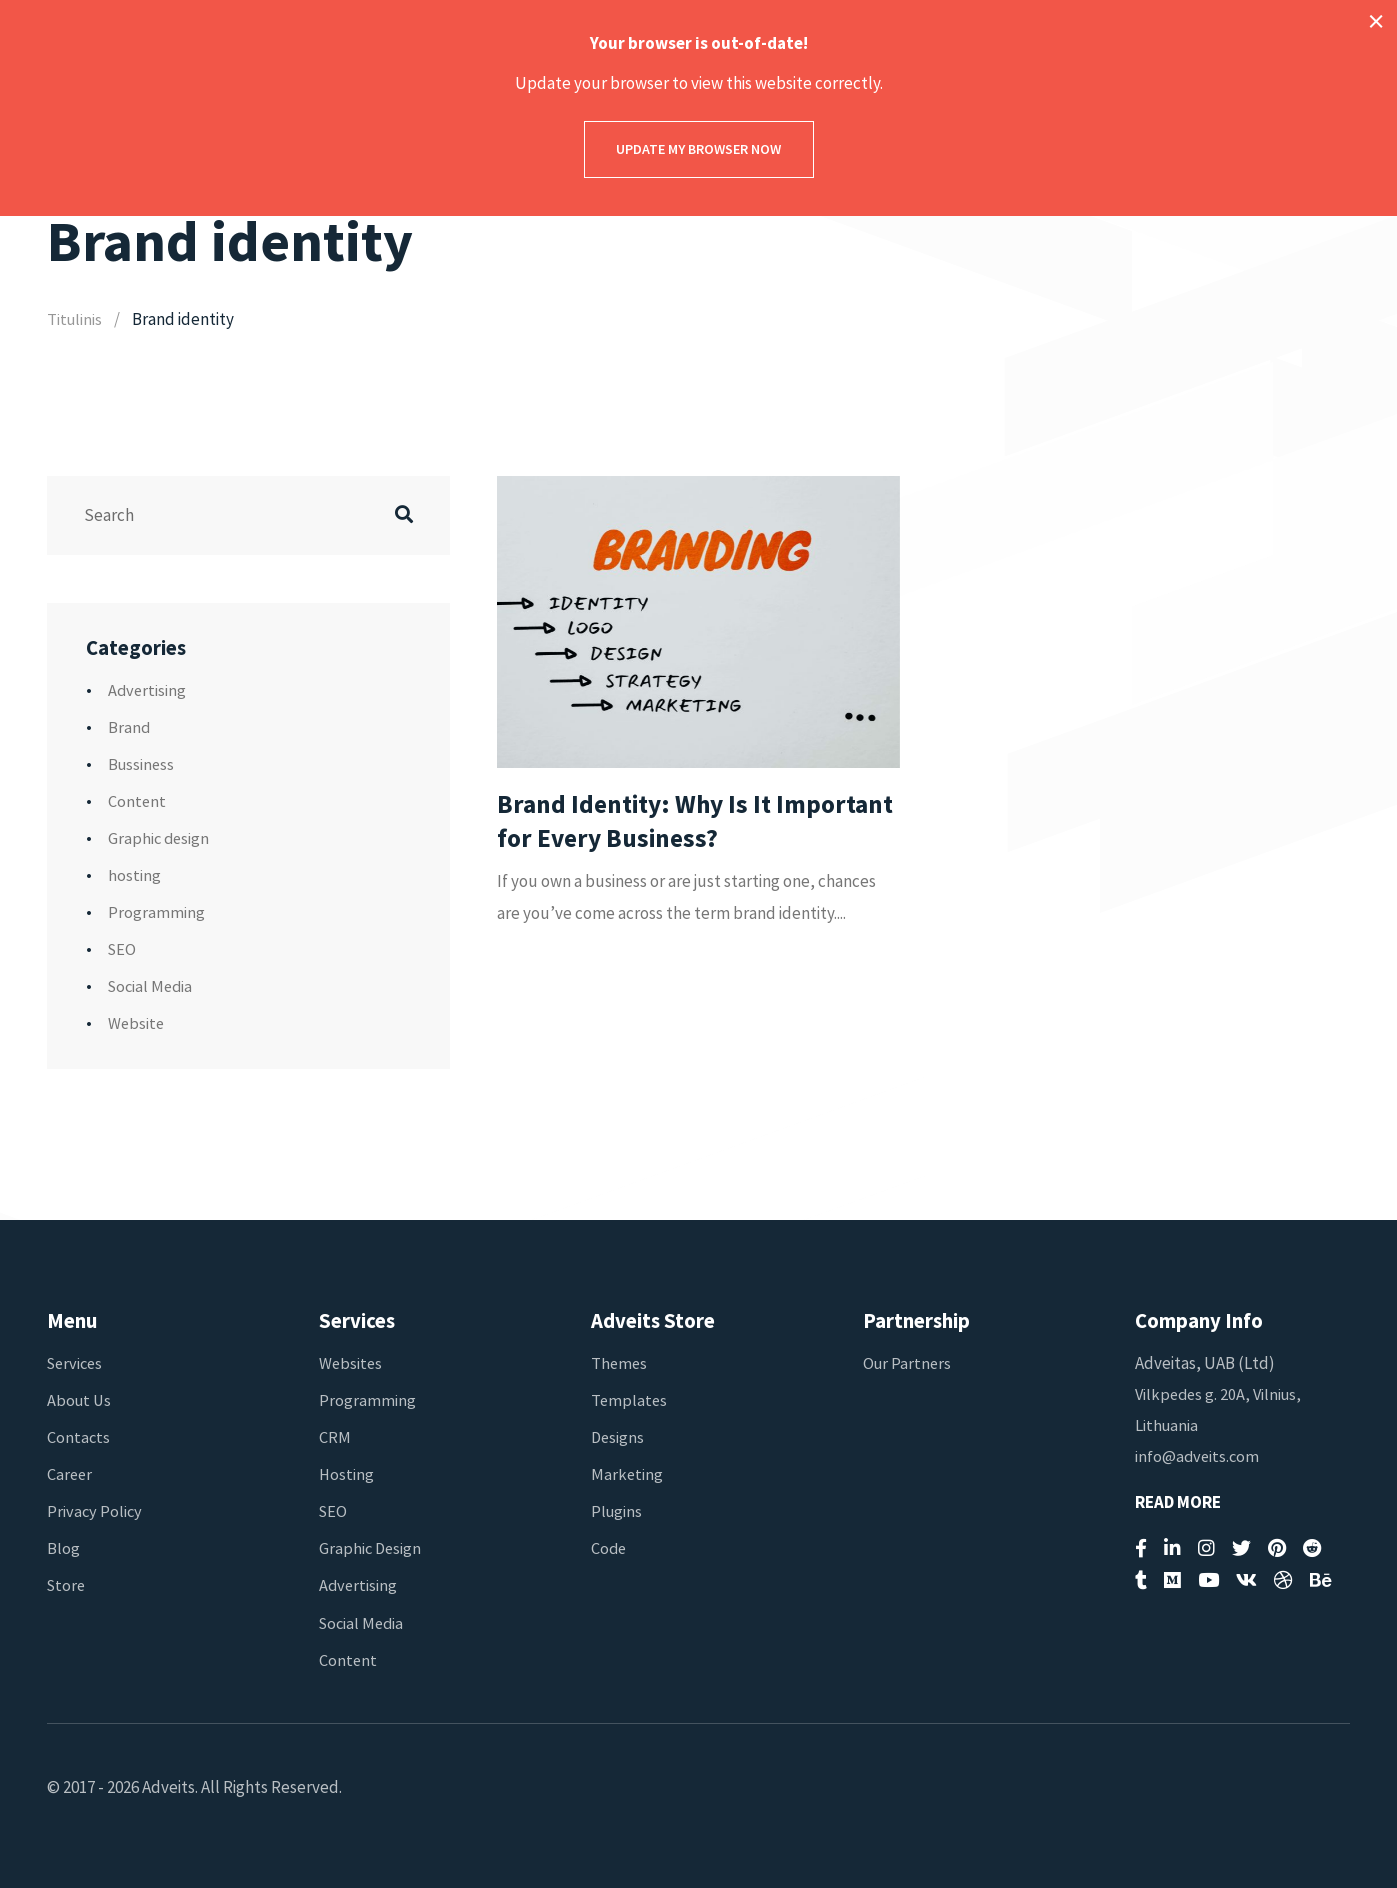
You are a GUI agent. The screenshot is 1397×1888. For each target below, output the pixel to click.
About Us (80, 1400)
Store (67, 1585)
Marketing (627, 1474)
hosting (134, 875)
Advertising (148, 690)
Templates (630, 1400)
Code (609, 1548)
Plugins (617, 1511)
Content (137, 801)
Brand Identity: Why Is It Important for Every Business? (674, 822)
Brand (129, 727)
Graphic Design (371, 1548)
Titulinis (75, 319)
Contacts (79, 1437)
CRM (335, 1437)
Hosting (347, 1474)
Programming (156, 912)
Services (77, 1363)
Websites (351, 1363)
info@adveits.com (1198, 1456)
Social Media (152, 986)
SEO (123, 949)
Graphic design (160, 838)
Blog (63, 1548)
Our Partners (908, 1363)
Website (137, 1023)
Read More (1178, 1502)
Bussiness (142, 764)
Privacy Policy (95, 1511)
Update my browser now (698, 149)
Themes (620, 1363)
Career (70, 1474)
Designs (618, 1437)
